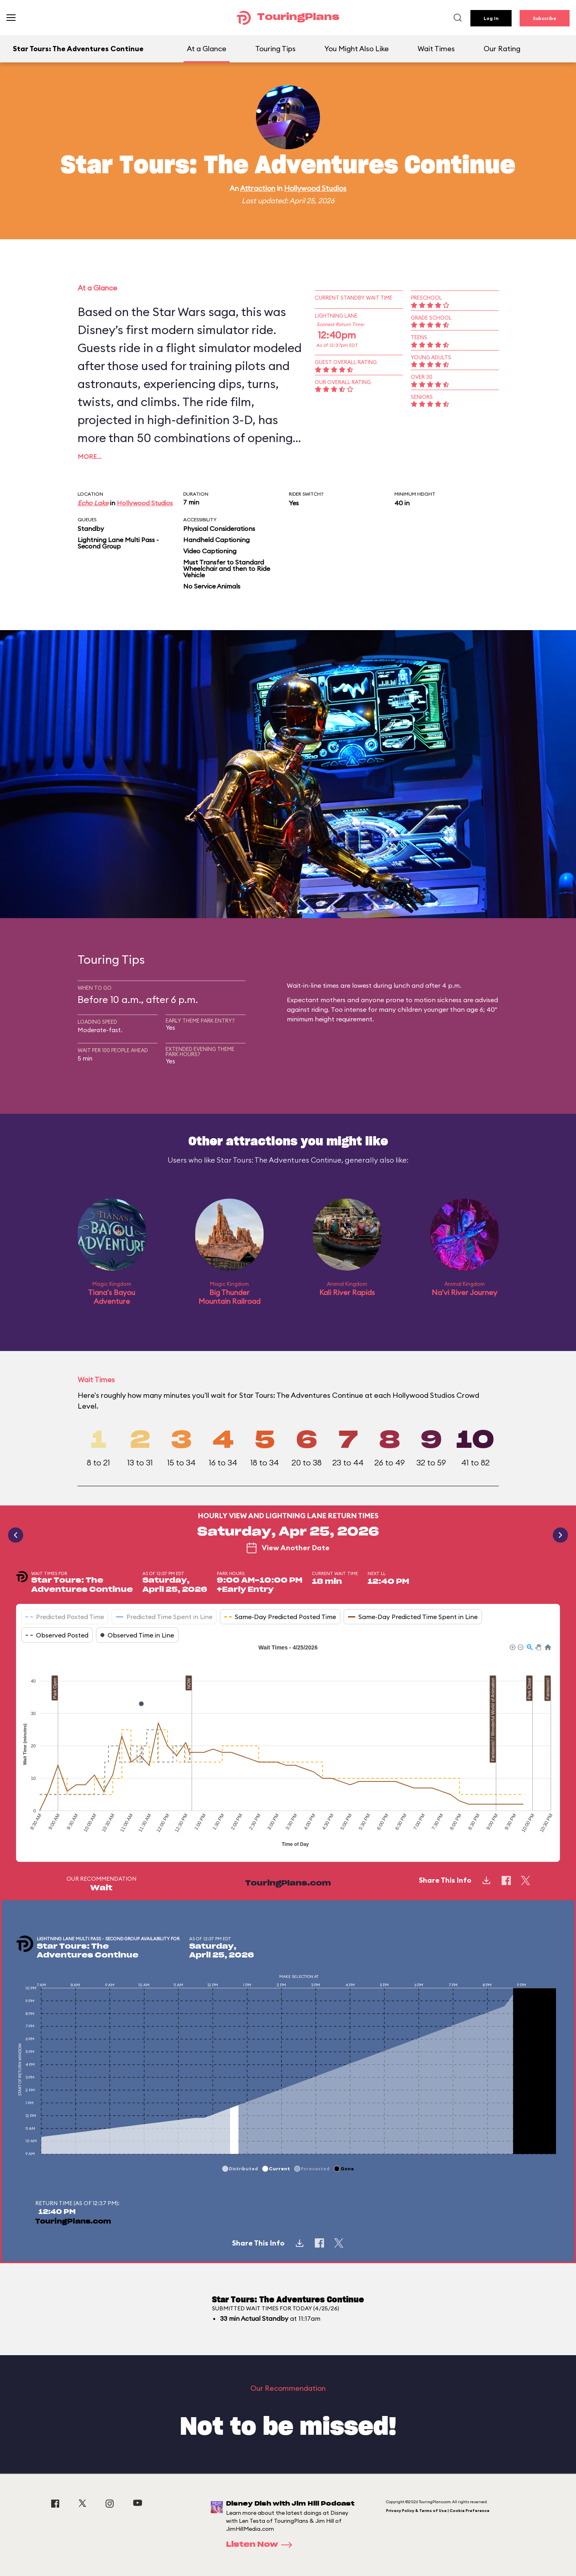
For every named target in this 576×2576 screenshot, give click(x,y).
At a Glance (206, 48)
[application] (288, 1747)
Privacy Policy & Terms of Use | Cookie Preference (438, 2510)
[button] (512, 1646)
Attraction (257, 188)
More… (90, 456)
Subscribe (544, 18)
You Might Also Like (356, 48)
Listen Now (261, 2544)
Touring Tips (275, 48)
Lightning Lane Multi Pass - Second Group (118, 543)
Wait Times (436, 48)
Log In (491, 18)
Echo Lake (93, 503)
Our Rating (502, 48)
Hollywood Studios (315, 188)
